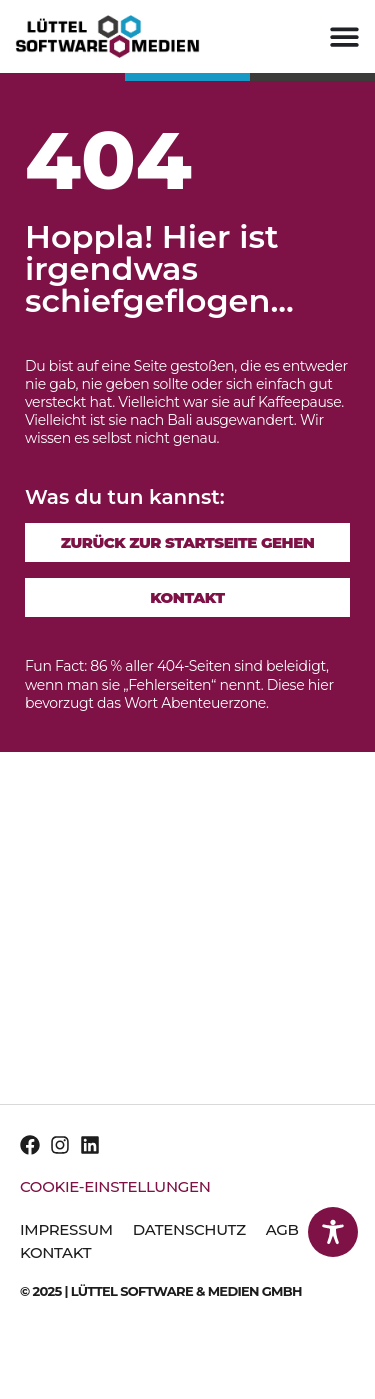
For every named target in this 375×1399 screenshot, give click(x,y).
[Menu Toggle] (344, 36)
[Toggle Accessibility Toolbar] (333, 1232)
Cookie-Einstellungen (115, 1186)
